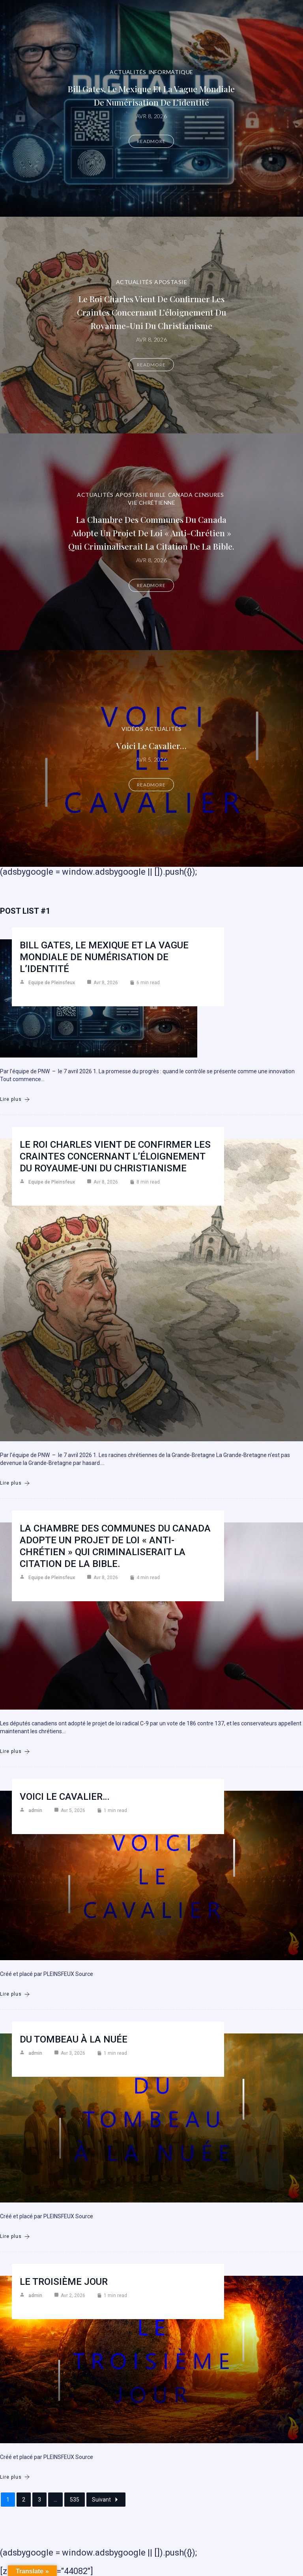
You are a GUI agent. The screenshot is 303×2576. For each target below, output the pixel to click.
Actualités (128, 72)
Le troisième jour (64, 2281)
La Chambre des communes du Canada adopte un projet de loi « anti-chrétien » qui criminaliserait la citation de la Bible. (151, 533)
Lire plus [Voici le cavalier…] (15, 1994)
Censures (209, 495)
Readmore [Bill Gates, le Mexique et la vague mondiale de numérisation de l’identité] (151, 141)
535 (74, 2499)
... (55, 2499)
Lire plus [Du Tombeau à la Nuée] (15, 2237)
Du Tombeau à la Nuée (73, 2039)
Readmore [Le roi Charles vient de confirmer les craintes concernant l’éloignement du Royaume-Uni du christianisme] (151, 365)
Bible (158, 495)
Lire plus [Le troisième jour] (15, 2477)
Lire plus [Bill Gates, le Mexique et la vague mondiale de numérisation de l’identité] (15, 1099)
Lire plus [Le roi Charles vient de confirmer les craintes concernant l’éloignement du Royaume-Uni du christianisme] (15, 1483)
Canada (180, 495)
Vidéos (133, 729)
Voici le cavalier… (151, 745)
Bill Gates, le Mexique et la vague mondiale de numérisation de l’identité (104, 957)
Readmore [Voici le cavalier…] (151, 785)
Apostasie (170, 282)
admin (35, 1810)
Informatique (170, 72)
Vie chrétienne (151, 503)
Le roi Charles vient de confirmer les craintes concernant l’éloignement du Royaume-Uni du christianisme (151, 312)
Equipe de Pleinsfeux (51, 982)
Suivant (106, 2499)
